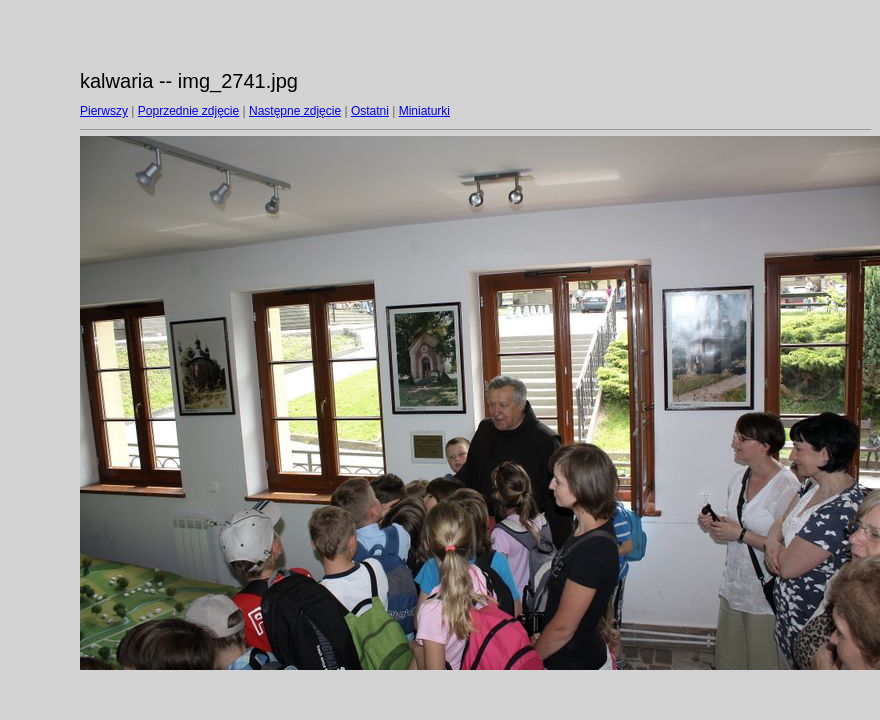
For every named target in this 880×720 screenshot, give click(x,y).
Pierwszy (104, 111)
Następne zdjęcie (295, 111)
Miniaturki (424, 111)
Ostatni (370, 111)
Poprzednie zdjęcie (188, 111)
